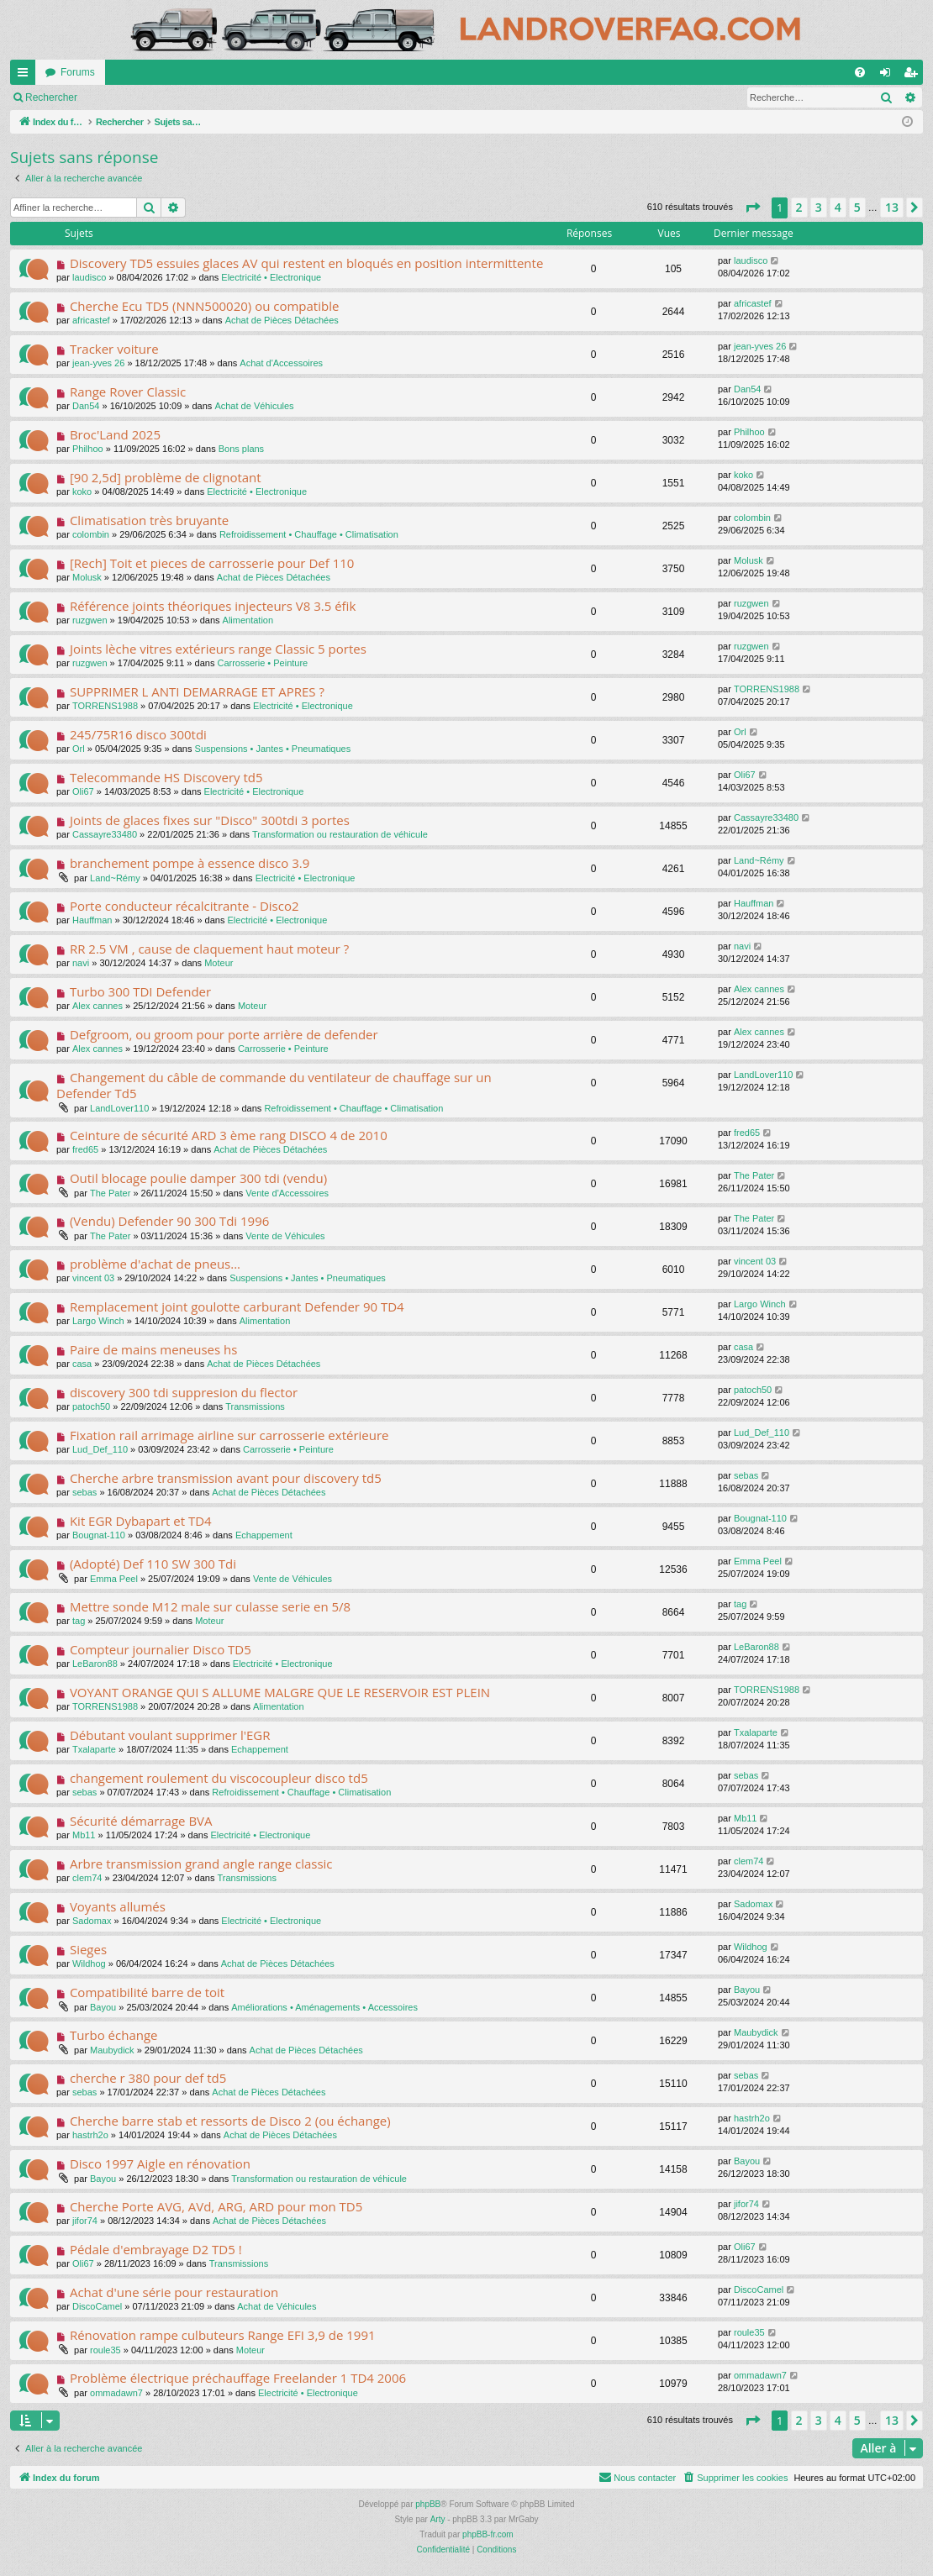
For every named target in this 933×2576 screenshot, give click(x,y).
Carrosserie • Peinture (262, 663)
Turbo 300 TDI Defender (140, 991)
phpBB (427, 2504)
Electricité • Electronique (271, 277)
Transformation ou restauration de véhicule (340, 834)
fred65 (85, 1149)
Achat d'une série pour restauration (174, 2292)
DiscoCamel (97, 2306)
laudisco (89, 277)
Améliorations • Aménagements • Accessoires (324, 2007)
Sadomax (91, 1921)
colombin (90, 534)
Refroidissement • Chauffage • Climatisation (308, 534)
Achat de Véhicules (253, 406)
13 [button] (892, 207)
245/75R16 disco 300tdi (138, 734)
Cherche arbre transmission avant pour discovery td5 (226, 1477)
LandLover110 (119, 1108)
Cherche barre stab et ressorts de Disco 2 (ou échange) (230, 2120)
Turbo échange (114, 2035)
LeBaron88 (95, 1664)
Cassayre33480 (104, 834)
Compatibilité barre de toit (147, 1992)
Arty (437, 2519)
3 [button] (818, 207)
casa (82, 1364)
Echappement (264, 1535)
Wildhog (89, 1963)
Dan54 (85, 406)
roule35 (105, 2350)
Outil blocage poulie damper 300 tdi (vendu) (198, 1178)
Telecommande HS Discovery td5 (166, 777)
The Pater (110, 1193)
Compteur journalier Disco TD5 (160, 1649)
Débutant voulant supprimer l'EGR (170, 1735)
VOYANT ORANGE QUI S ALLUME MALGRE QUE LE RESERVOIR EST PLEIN (280, 1692)
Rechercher (51, 97)
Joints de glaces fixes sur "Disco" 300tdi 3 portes (210, 820)
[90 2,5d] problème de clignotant (165, 477)
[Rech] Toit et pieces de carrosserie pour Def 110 (212, 563)
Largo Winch (98, 1321)
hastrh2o (90, 2135)
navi (80, 963)
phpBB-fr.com (488, 2534)
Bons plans (241, 449)
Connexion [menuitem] (889, 75)
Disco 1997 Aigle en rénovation (160, 2163)
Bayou (103, 2007)
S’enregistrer (203, 97)
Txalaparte (94, 1749)
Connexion (126, 97)
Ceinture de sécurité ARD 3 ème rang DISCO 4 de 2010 (228, 1135)
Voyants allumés (118, 1906)
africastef (91, 320)
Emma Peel (114, 1579)
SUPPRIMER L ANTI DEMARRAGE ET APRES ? (197, 691)
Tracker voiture (114, 348)
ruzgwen (90, 620)
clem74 (87, 1878)
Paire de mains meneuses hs (153, 1349)
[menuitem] (859, 72)
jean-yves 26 (98, 363)
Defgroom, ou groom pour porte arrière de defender (224, 1034)
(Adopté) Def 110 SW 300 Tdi (153, 1563)
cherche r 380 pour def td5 (148, 2077)
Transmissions (255, 1406)
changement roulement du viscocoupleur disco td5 (219, 1777)
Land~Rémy (115, 878)
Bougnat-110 (98, 1535)
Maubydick (112, 2050)
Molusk (87, 577)
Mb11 (84, 1835)
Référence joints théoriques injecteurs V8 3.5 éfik (213, 605)
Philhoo (87, 449)
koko (82, 491)
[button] (752, 207)
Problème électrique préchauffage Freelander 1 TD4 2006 (238, 2377)
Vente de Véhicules (284, 1236)
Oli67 (83, 791)
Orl (78, 749)
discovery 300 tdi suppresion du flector (184, 1392)
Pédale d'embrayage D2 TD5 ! (156, 2249)
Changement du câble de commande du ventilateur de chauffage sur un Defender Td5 (274, 1085)
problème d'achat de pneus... (155, 1263)
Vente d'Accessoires (287, 1193)
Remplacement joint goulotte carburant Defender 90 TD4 (237, 1306)
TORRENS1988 (105, 706)
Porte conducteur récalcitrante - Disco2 (184, 905)
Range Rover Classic (128, 391)
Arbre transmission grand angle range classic (201, 1863)
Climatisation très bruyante (149, 520)
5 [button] (857, 207)
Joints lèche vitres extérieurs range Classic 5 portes (218, 648)
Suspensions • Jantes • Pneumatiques (273, 749)
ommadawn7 (116, 2393)
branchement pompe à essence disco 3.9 (189, 862)
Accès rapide (26, 75)
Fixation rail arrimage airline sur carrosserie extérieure (229, 1435)
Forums (78, 72)
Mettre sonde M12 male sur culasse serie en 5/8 (210, 1606)
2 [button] (799, 207)
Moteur (218, 963)
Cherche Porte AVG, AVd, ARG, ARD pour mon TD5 (216, 2206)
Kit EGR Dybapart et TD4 (141, 1520)
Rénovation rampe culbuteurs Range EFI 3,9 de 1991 (223, 2334)
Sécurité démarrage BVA (141, 1820)
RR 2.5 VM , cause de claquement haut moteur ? (209, 948)
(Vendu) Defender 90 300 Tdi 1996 (169, 1220)
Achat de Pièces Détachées (282, 320)
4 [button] (838, 207)
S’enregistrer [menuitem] (914, 75)
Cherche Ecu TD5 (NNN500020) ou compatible (204, 305)
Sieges (88, 1949)
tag (78, 1621)
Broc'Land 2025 (115, 434)
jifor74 (85, 2221)
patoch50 (91, 1406)
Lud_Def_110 (100, 1449)
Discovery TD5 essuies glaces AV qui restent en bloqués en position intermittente (306, 263)
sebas (84, 1492)
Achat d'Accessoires (281, 363)
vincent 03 (93, 1278)
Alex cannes (97, 1006)
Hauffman (92, 920)
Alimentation (248, 620)
